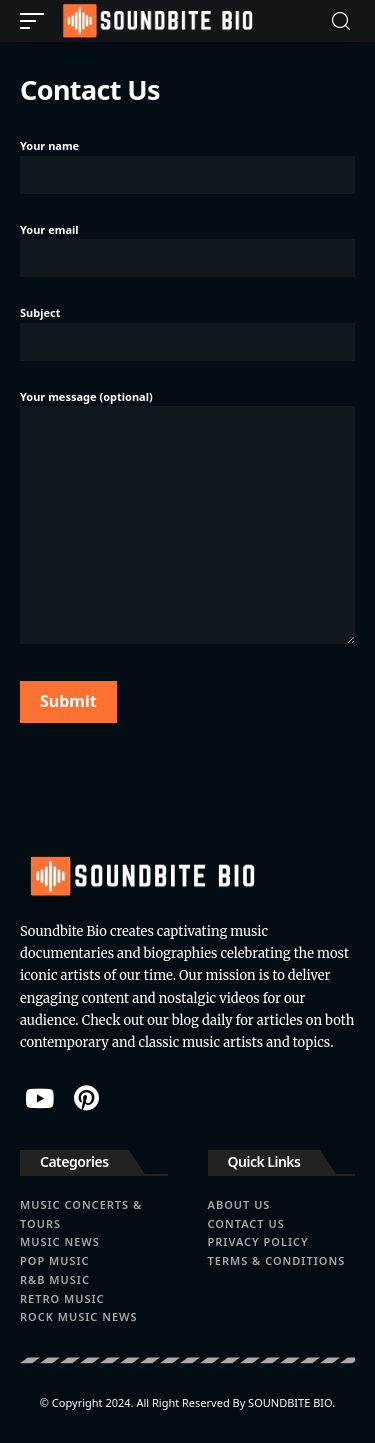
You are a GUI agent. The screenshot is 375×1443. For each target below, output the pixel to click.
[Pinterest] (86, 1098)
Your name (187, 164)
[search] (341, 21)
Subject (187, 331)
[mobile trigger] (37, 21)
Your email (187, 248)
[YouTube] (39, 1098)
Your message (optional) (187, 517)
